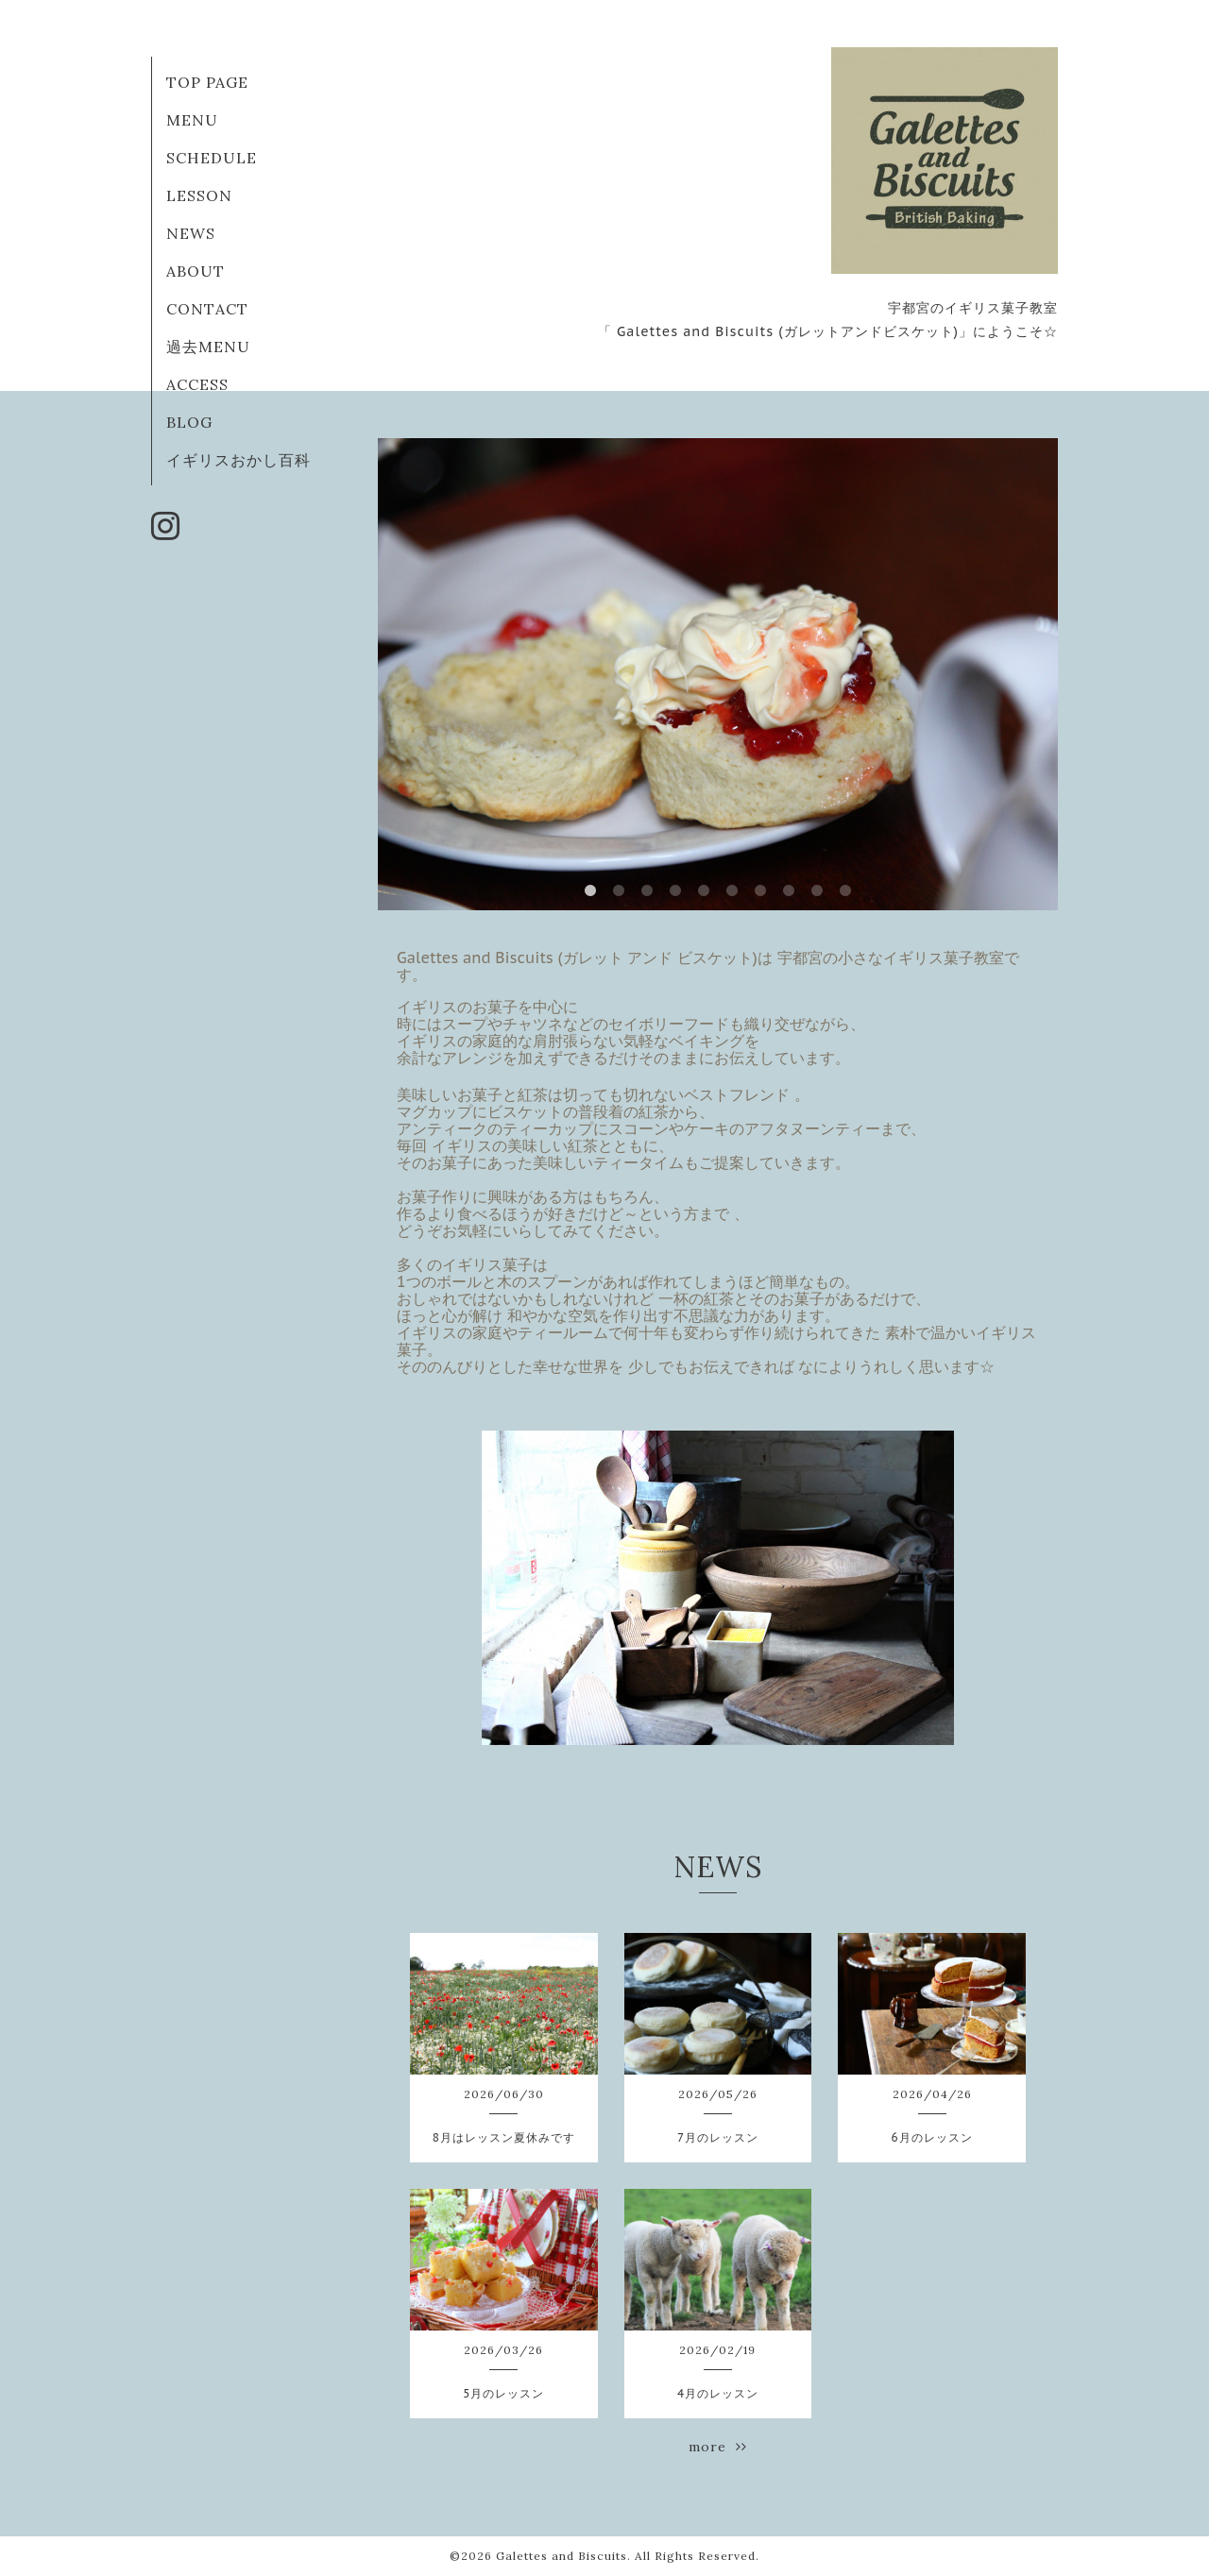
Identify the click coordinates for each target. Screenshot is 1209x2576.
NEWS (190, 233)
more (718, 2446)
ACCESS (197, 384)
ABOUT (195, 271)
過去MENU (208, 346)
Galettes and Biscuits (561, 2556)
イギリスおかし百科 (238, 459)
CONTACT (207, 308)
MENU (192, 119)
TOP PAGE (207, 82)
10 (845, 891)
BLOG (189, 422)
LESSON (199, 195)
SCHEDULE (211, 157)
